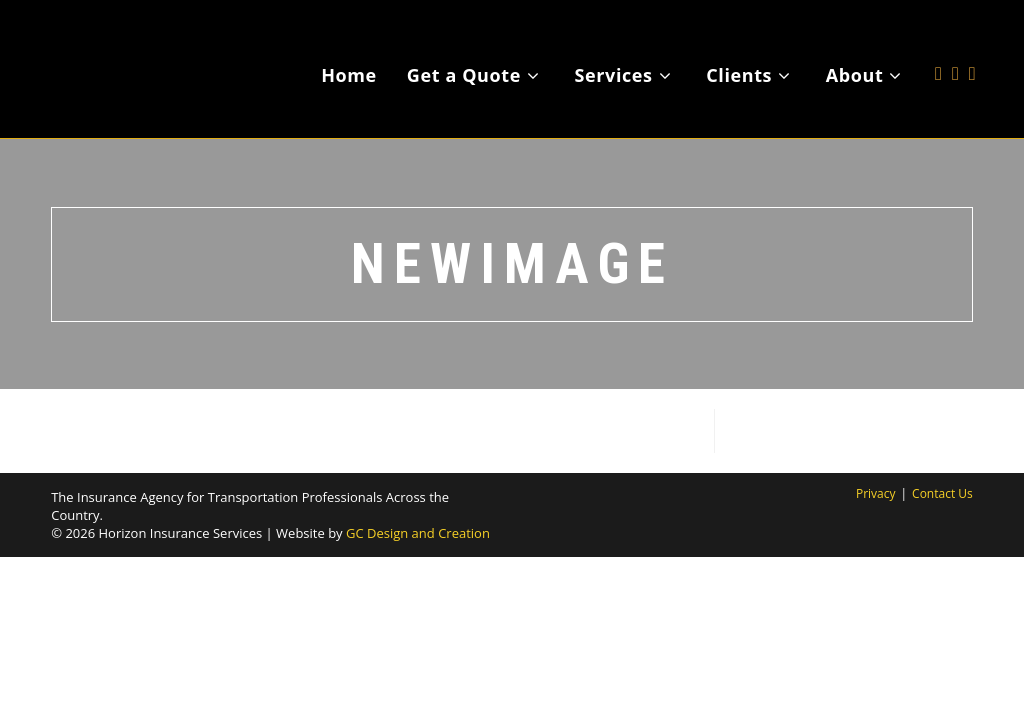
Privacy (876, 493)
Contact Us (942, 493)
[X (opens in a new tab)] (938, 43)
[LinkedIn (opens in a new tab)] (972, 43)
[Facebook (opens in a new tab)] (955, 43)
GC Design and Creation (418, 533)
